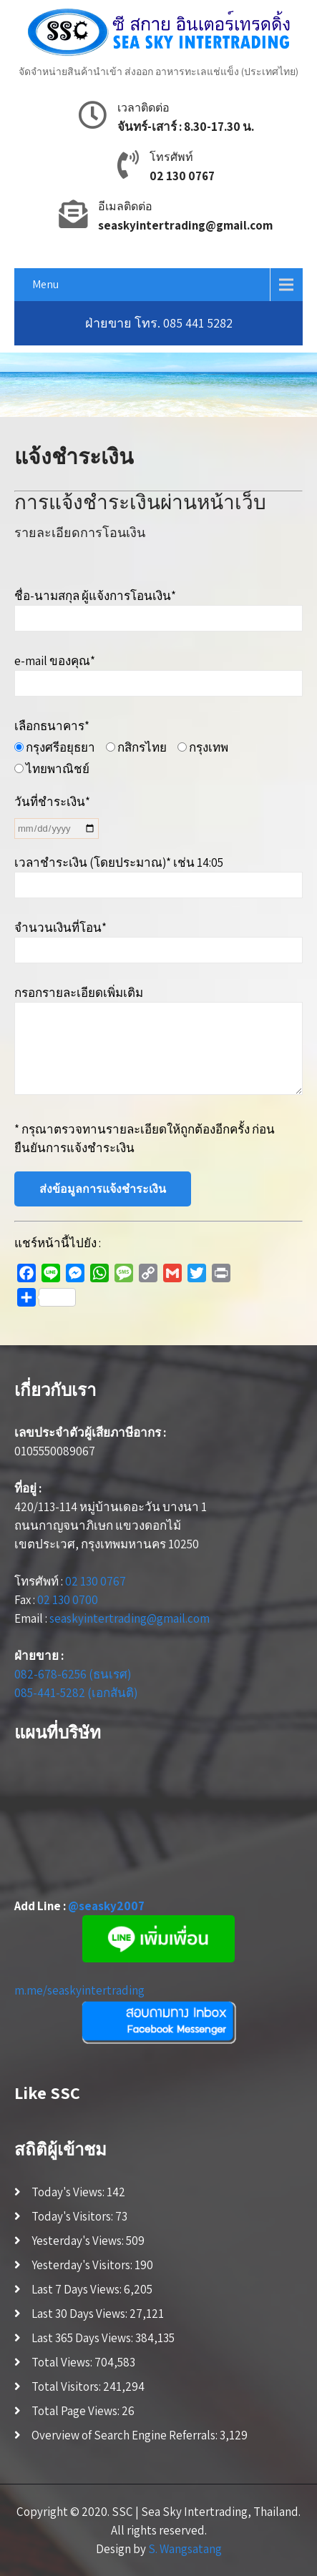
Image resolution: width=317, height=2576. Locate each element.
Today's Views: (69, 2192)
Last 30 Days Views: (80, 2313)
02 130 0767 (182, 176)
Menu (45, 284)
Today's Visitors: (73, 2216)
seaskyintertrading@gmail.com (185, 225)
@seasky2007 (106, 1906)
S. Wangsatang (185, 2549)
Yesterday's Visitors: (83, 2265)
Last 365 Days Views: (83, 2338)
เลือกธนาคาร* (51, 726)
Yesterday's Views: (78, 2240)
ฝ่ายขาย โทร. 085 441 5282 (159, 323)
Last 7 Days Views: (77, 2289)
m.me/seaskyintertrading (79, 1990)
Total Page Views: (76, 2411)
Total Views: (62, 2362)
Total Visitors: (67, 2386)
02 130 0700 (67, 1600)
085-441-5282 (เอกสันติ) (75, 1693)
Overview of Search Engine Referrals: (125, 2435)
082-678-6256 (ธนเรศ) (72, 1674)
